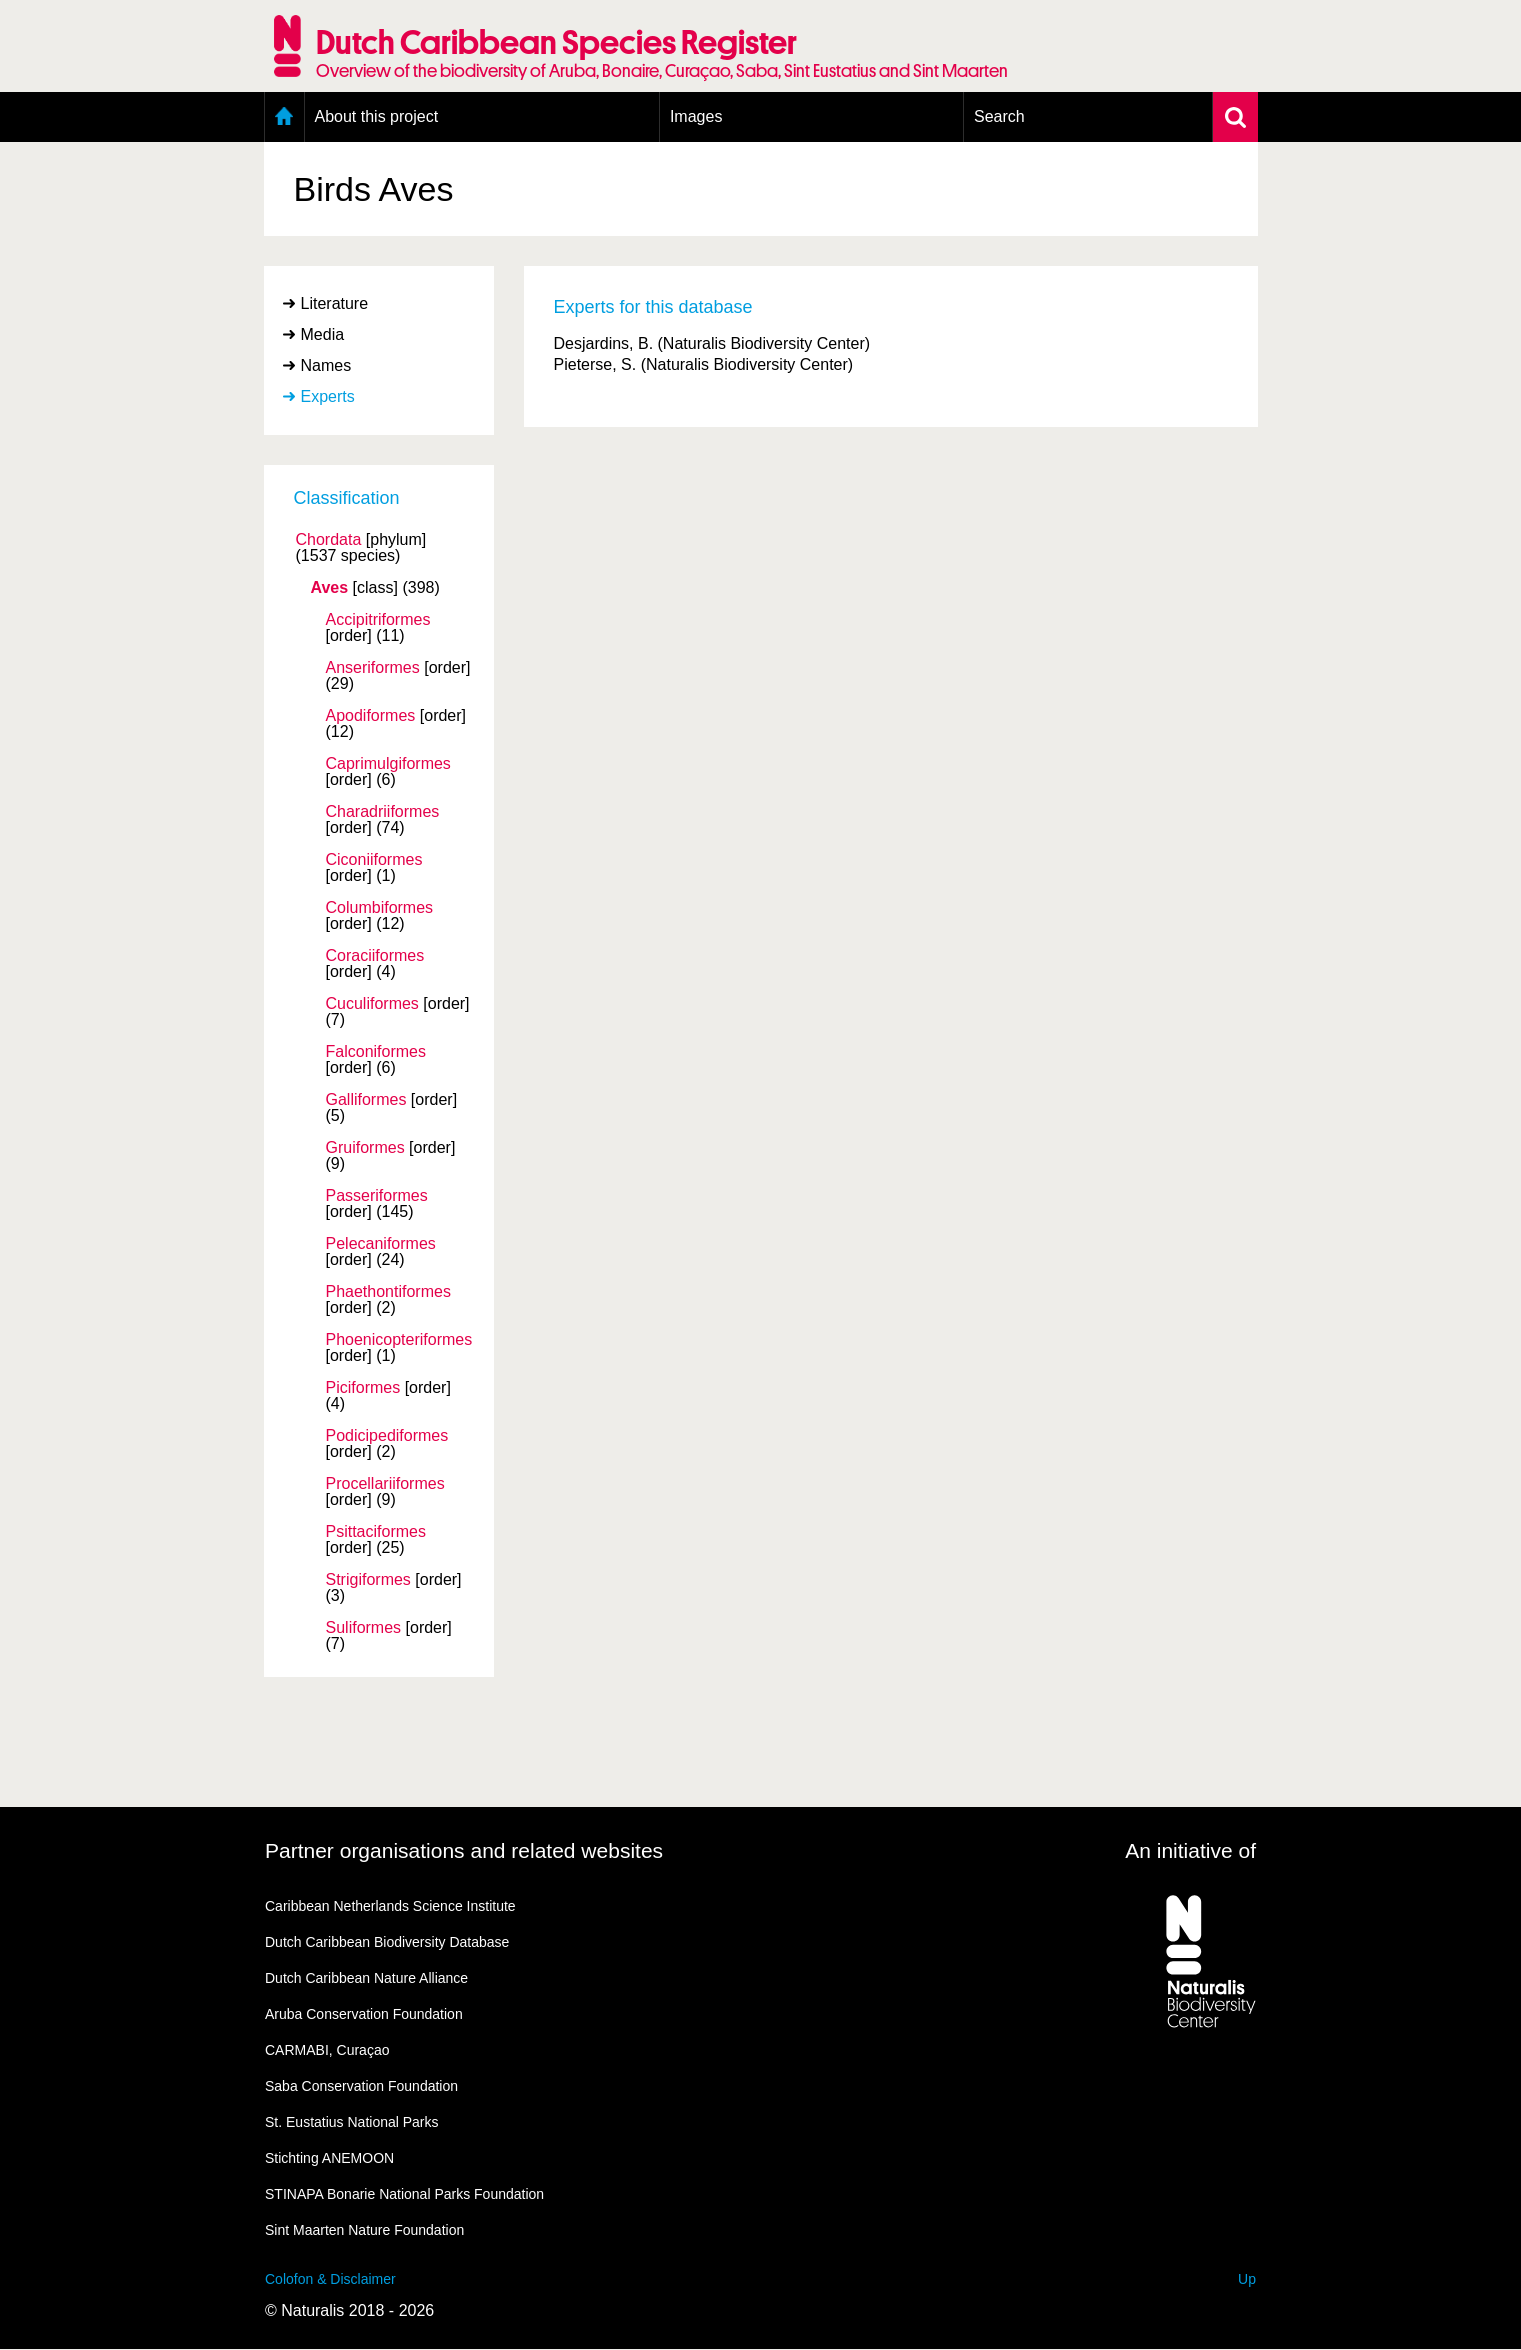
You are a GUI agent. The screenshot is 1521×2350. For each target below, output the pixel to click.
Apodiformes (371, 716)
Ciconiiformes (374, 860)
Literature (335, 303)
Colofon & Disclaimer (330, 2279)
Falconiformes (376, 1052)
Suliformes (364, 1628)
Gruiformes (365, 1148)
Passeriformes (377, 1196)
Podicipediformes (387, 1436)
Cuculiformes (372, 1004)
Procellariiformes (385, 1484)
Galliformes (366, 1100)
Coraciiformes (375, 956)
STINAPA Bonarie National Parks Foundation (404, 2194)
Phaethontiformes (388, 1292)
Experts (328, 396)
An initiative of (1190, 1850)
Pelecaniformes (381, 1244)
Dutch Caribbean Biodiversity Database (387, 1942)
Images (696, 116)
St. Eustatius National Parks (352, 2122)
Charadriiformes (383, 812)
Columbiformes (380, 908)
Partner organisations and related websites (464, 1850)
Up (1247, 2279)
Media (323, 334)
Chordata (329, 540)
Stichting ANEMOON (329, 2158)
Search (999, 116)
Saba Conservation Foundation (361, 2086)
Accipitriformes (378, 620)
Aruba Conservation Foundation (364, 2014)
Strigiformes (368, 1580)
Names (326, 365)
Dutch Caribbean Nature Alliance (366, 1978)
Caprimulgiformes (388, 764)
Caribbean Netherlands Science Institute (390, 1906)
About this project (377, 116)
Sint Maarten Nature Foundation (364, 2230)
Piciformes (363, 1388)
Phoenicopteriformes (399, 1340)
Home (284, 117)
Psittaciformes (376, 1532)
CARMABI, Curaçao (327, 2050)
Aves (330, 588)
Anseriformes (373, 668)
